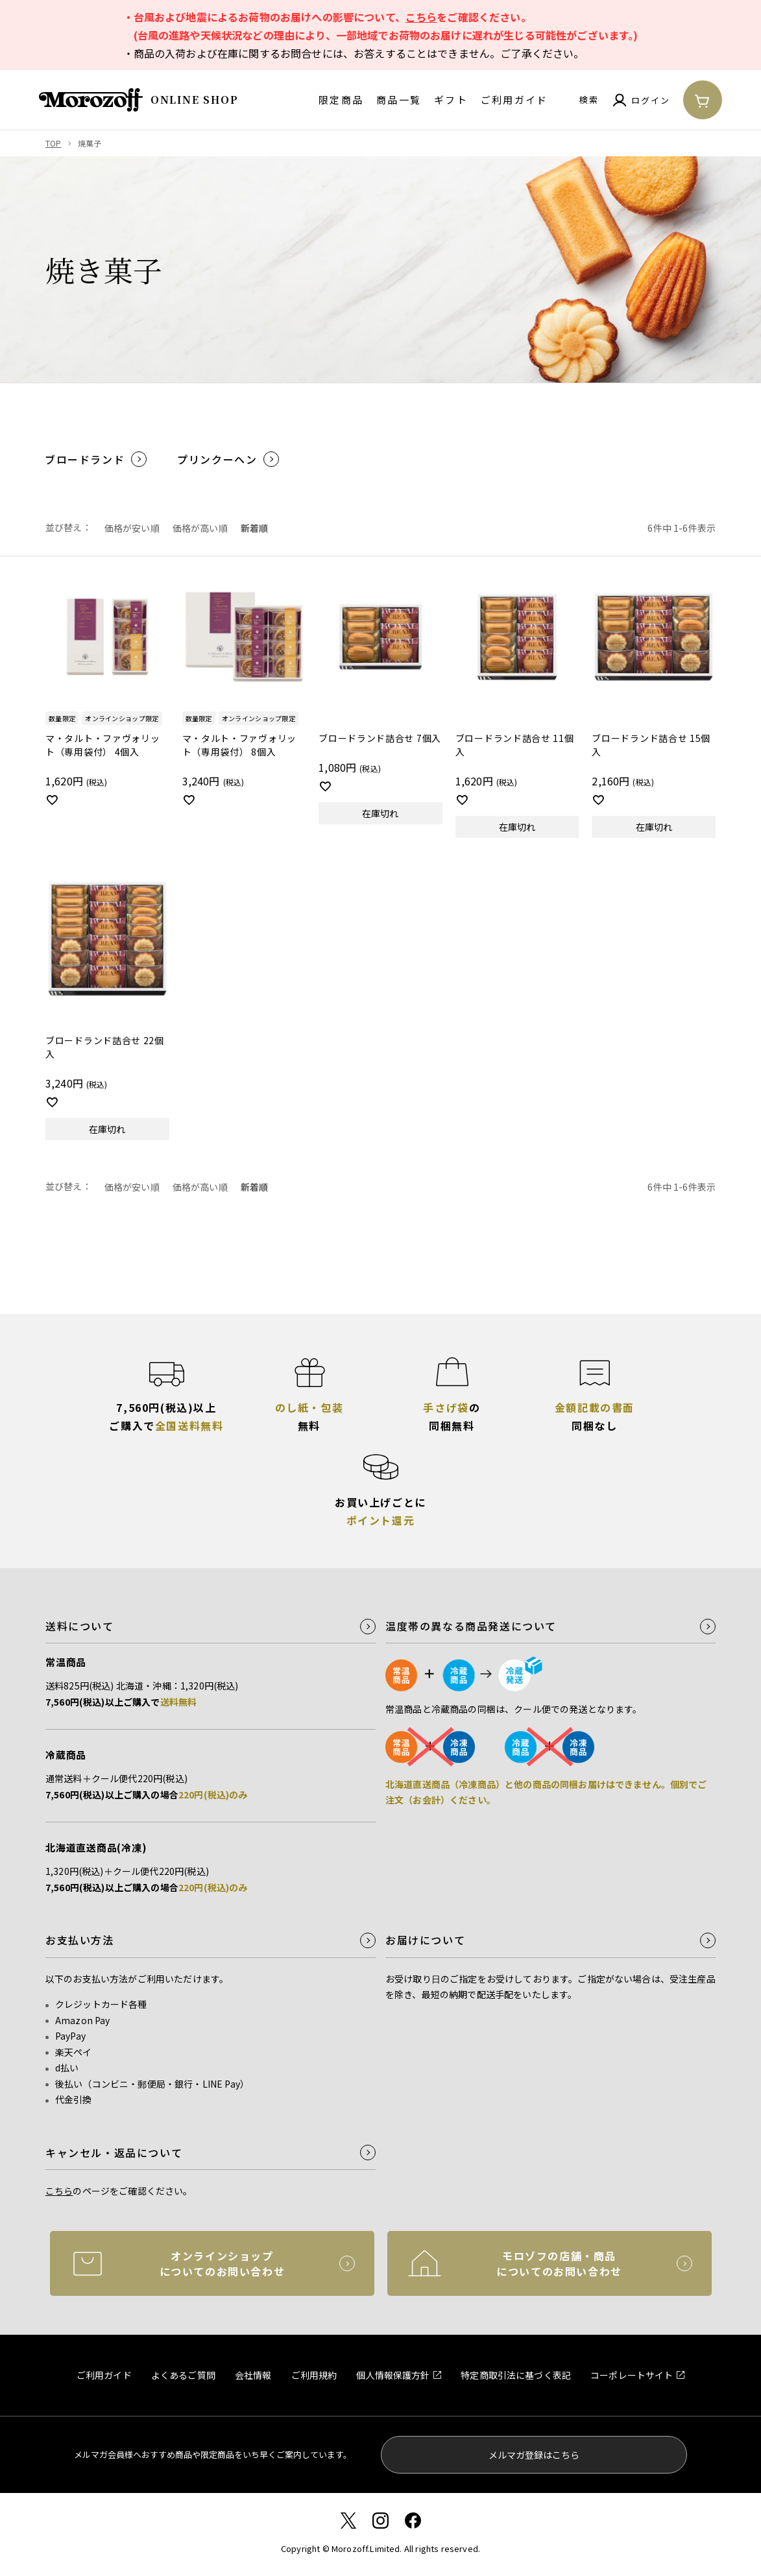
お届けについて (425, 1940)
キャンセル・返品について (113, 2153)
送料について (79, 1626)
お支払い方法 (79, 1940)
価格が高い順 (200, 527)
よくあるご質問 (183, 2374)
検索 (589, 99)
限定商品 (341, 99)
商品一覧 (398, 99)
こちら (421, 17)
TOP (53, 143)
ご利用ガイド (514, 99)
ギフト (451, 99)
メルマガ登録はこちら (534, 2454)
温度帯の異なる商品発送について (471, 1626)
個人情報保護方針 (392, 2374)
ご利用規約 (314, 2374)
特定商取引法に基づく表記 (516, 2374)
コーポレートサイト (631, 2374)
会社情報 (253, 2374)
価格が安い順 (132, 527)
